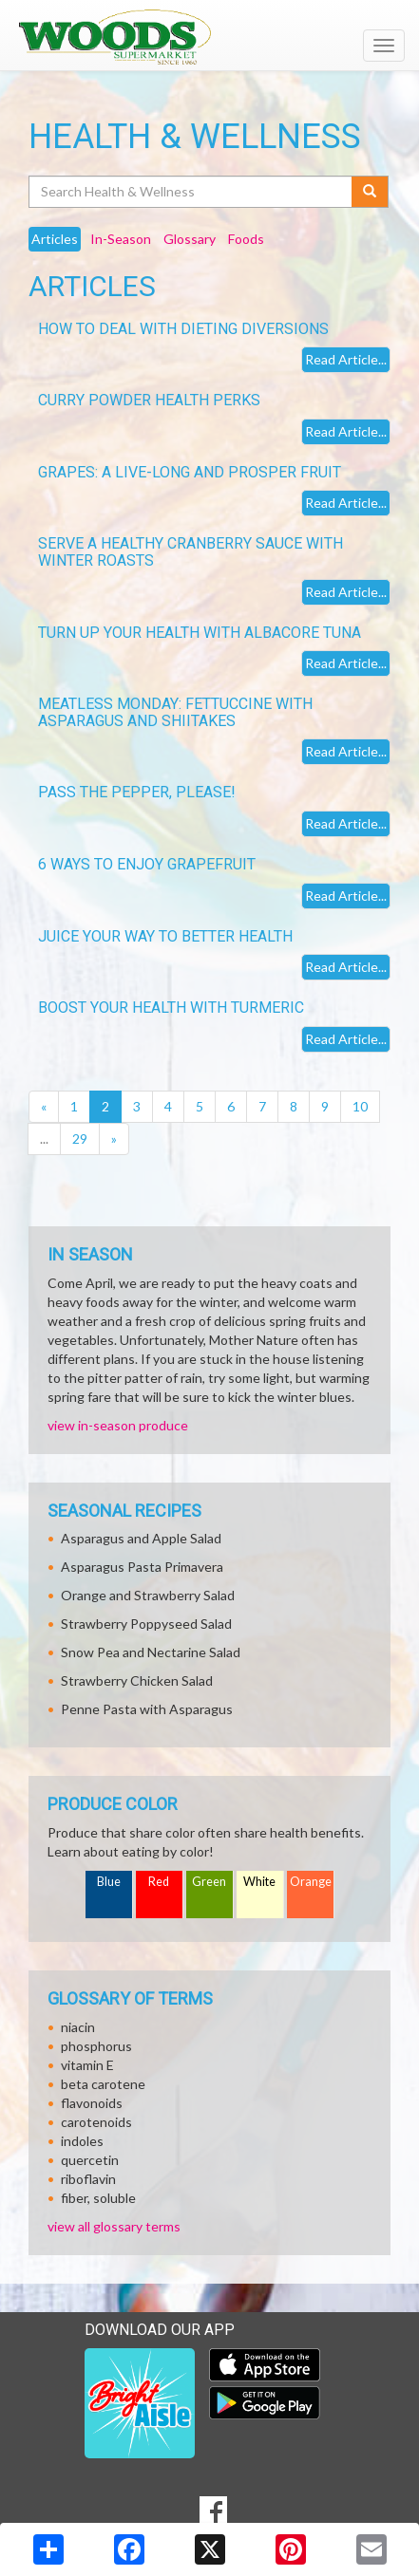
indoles (82, 2141)
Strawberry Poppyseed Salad (146, 1623)
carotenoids (96, 2122)
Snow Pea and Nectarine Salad (150, 1652)
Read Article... (346, 359)
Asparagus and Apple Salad (141, 1538)
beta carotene (103, 2084)
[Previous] (44, 1107)
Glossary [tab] (189, 239)
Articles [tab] (54, 239)
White (259, 1882)
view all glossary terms (114, 2226)
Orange (311, 1882)
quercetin (90, 2160)
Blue (109, 1882)
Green (209, 1882)
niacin (78, 2027)
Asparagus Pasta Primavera (142, 1567)
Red (158, 1882)
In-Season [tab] (120, 239)
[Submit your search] (370, 192)
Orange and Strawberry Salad (148, 1595)
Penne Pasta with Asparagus (147, 1709)
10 (360, 1106)
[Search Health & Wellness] (191, 192)
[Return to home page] (209, 37)
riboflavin (88, 2179)
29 (79, 1138)
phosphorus (96, 2046)
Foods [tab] (246, 239)
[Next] (114, 1139)
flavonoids (92, 2103)
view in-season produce (118, 1425)
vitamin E (87, 2065)
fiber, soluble (98, 2198)
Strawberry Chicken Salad (137, 1680)
